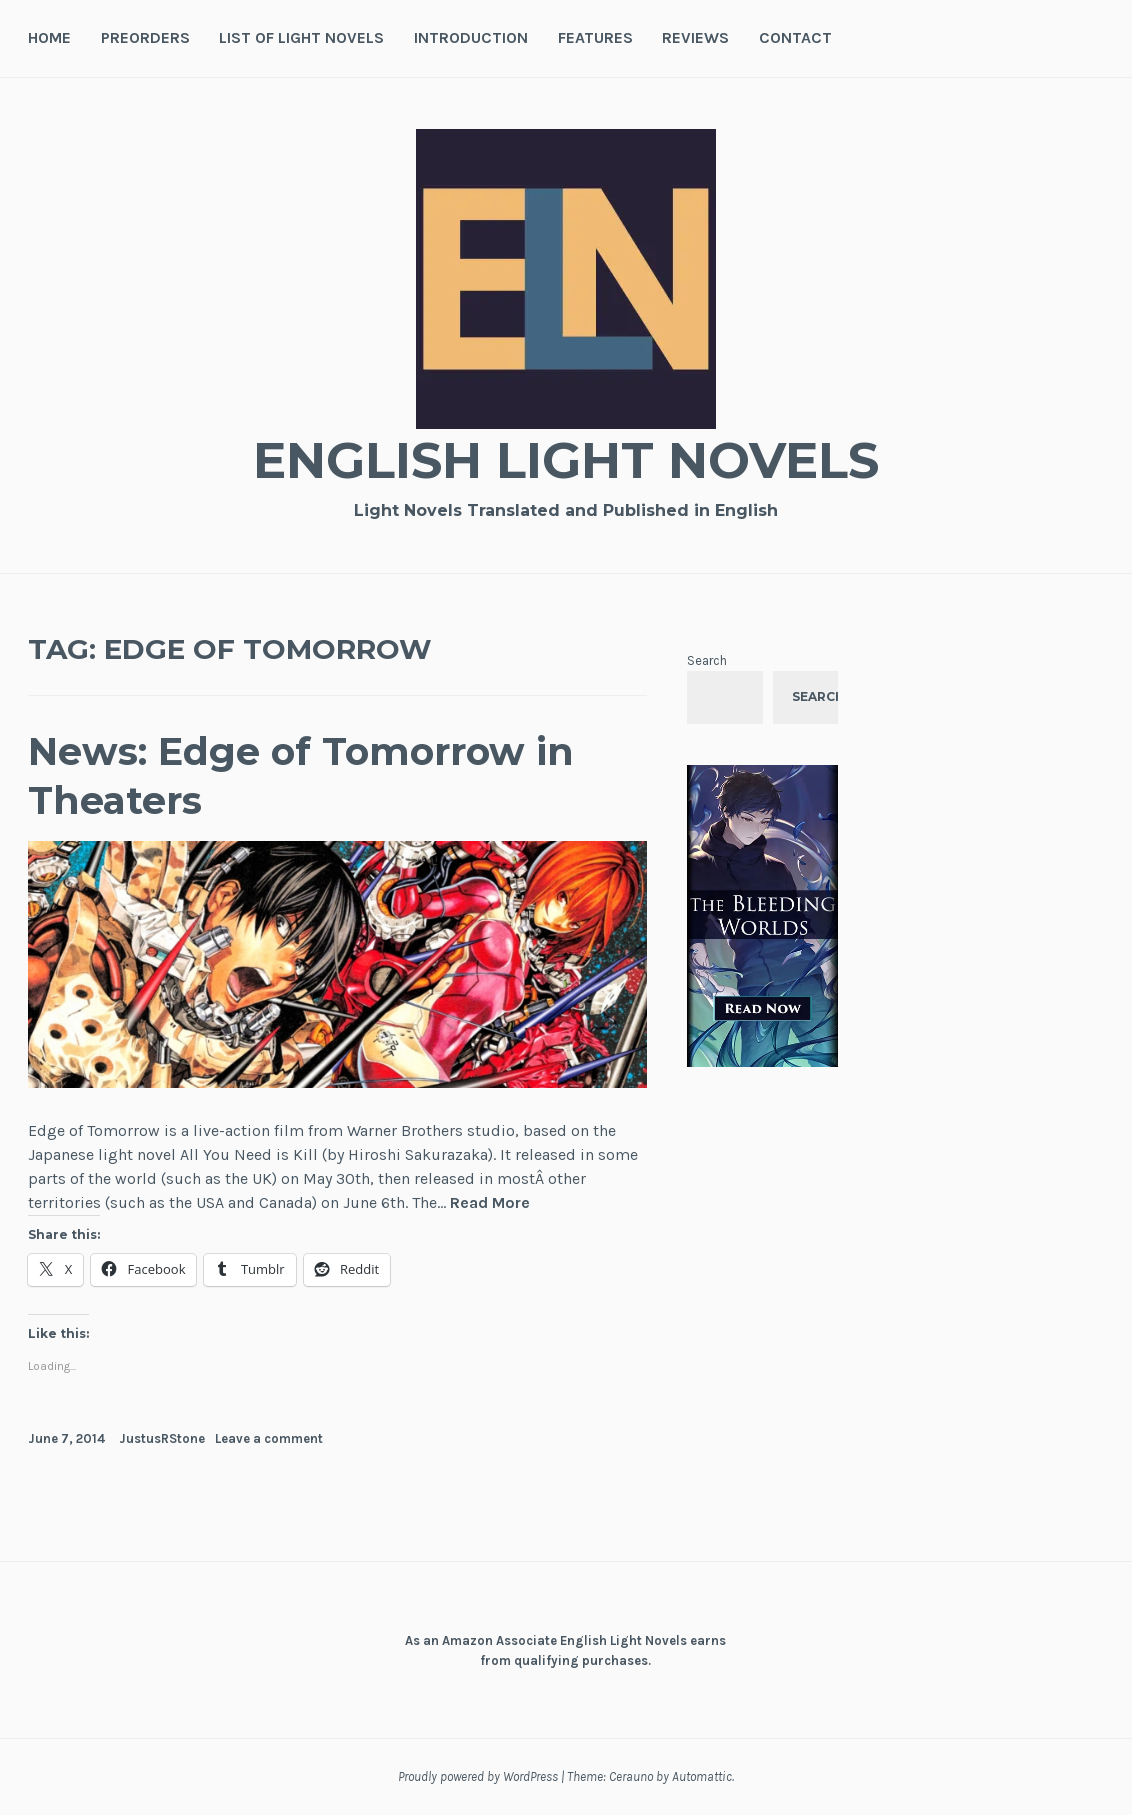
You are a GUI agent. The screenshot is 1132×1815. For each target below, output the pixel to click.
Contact (795, 37)
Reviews (695, 37)
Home (49, 37)
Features (595, 37)
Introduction (471, 37)
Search (707, 660)
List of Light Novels (301, 37)
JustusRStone (162, 1438)
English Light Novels (566, 460)
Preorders (145, 37)
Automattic (702, 1776)
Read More (490, 1203)
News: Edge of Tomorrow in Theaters (301, 776)
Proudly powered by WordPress (478, 1776)
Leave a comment (269, 1438)
